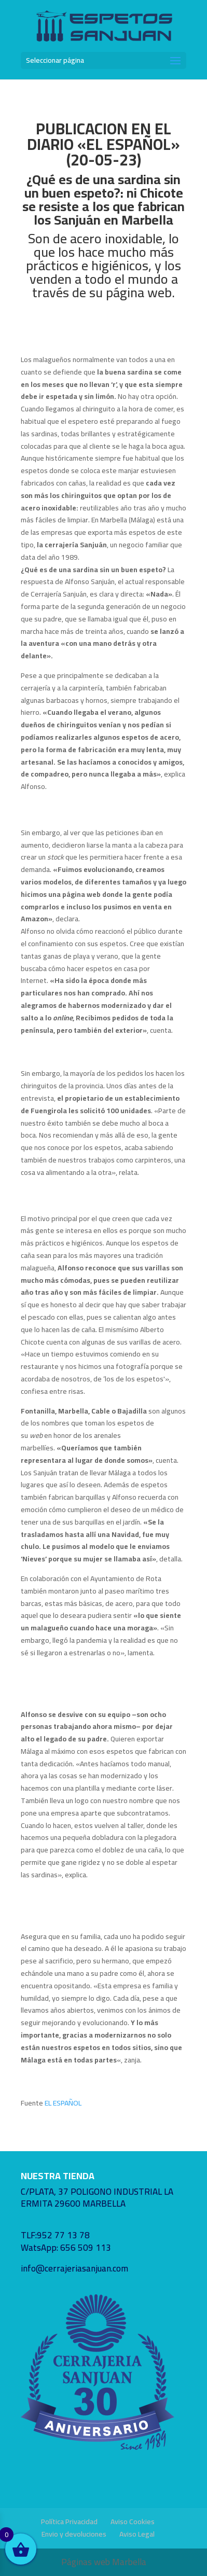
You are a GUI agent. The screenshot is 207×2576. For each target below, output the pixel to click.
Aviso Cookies (133, 2521)
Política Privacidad (69, 2521)
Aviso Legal (137, 2534)
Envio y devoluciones (74, 2534)
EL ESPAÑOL (63, 2103)
